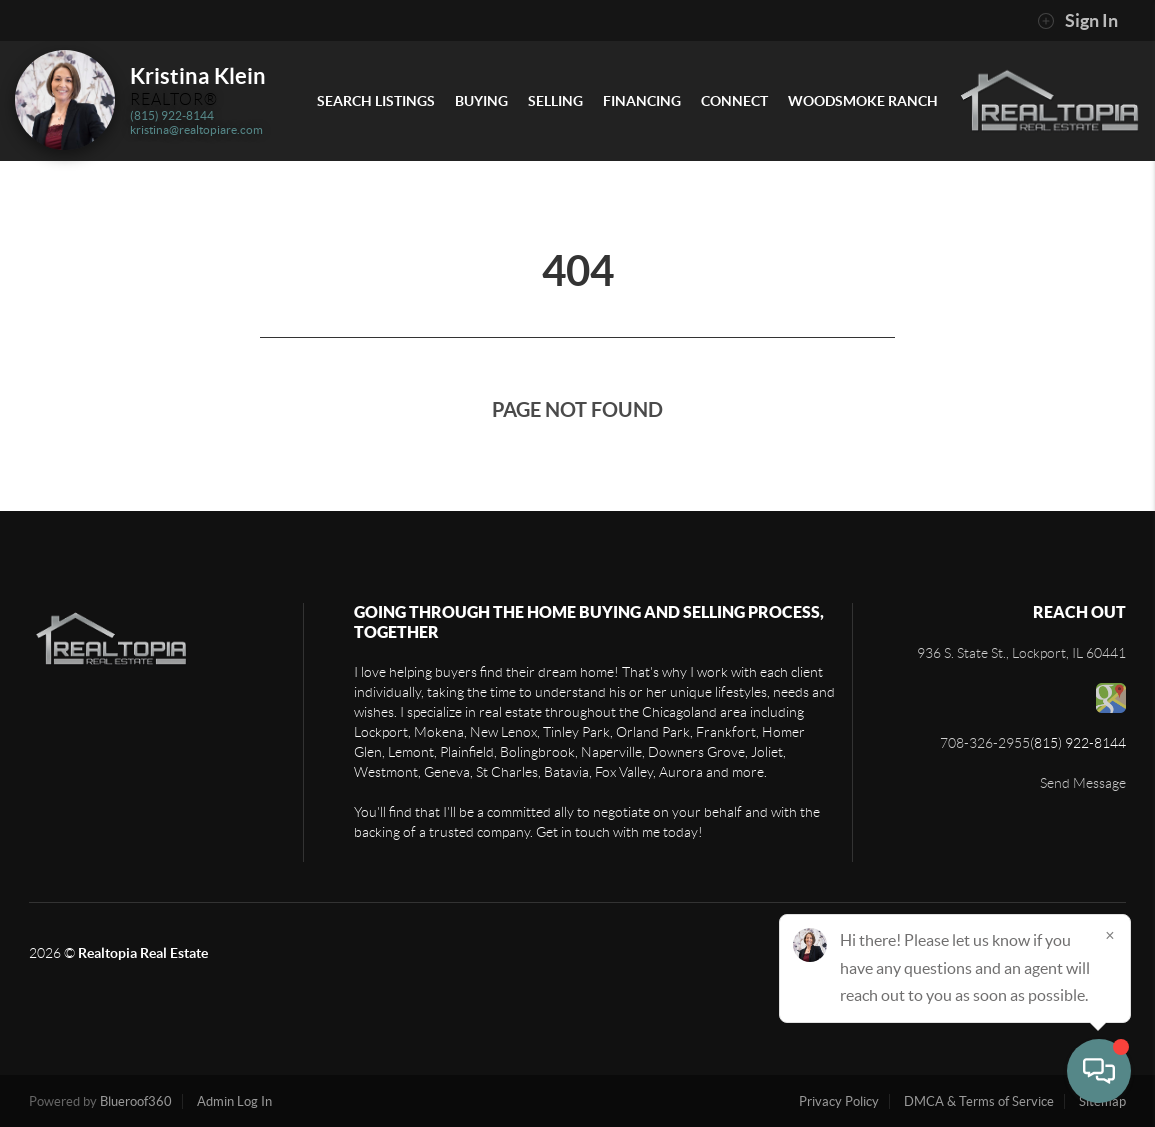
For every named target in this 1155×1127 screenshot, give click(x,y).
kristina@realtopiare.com (196, 129)
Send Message (1083, 783)
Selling (555, 101)
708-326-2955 (985, 743)
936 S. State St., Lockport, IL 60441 (1021, 653)
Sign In (1077, 21)
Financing (642, 101)
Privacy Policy (839, 1101)
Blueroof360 (136, 1101)
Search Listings (376, 101)
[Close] (1110, 935)
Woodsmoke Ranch (863, 101)
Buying (481, 101)
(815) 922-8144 (172, 115)
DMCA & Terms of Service (979, 1101)
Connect (734, 101)
